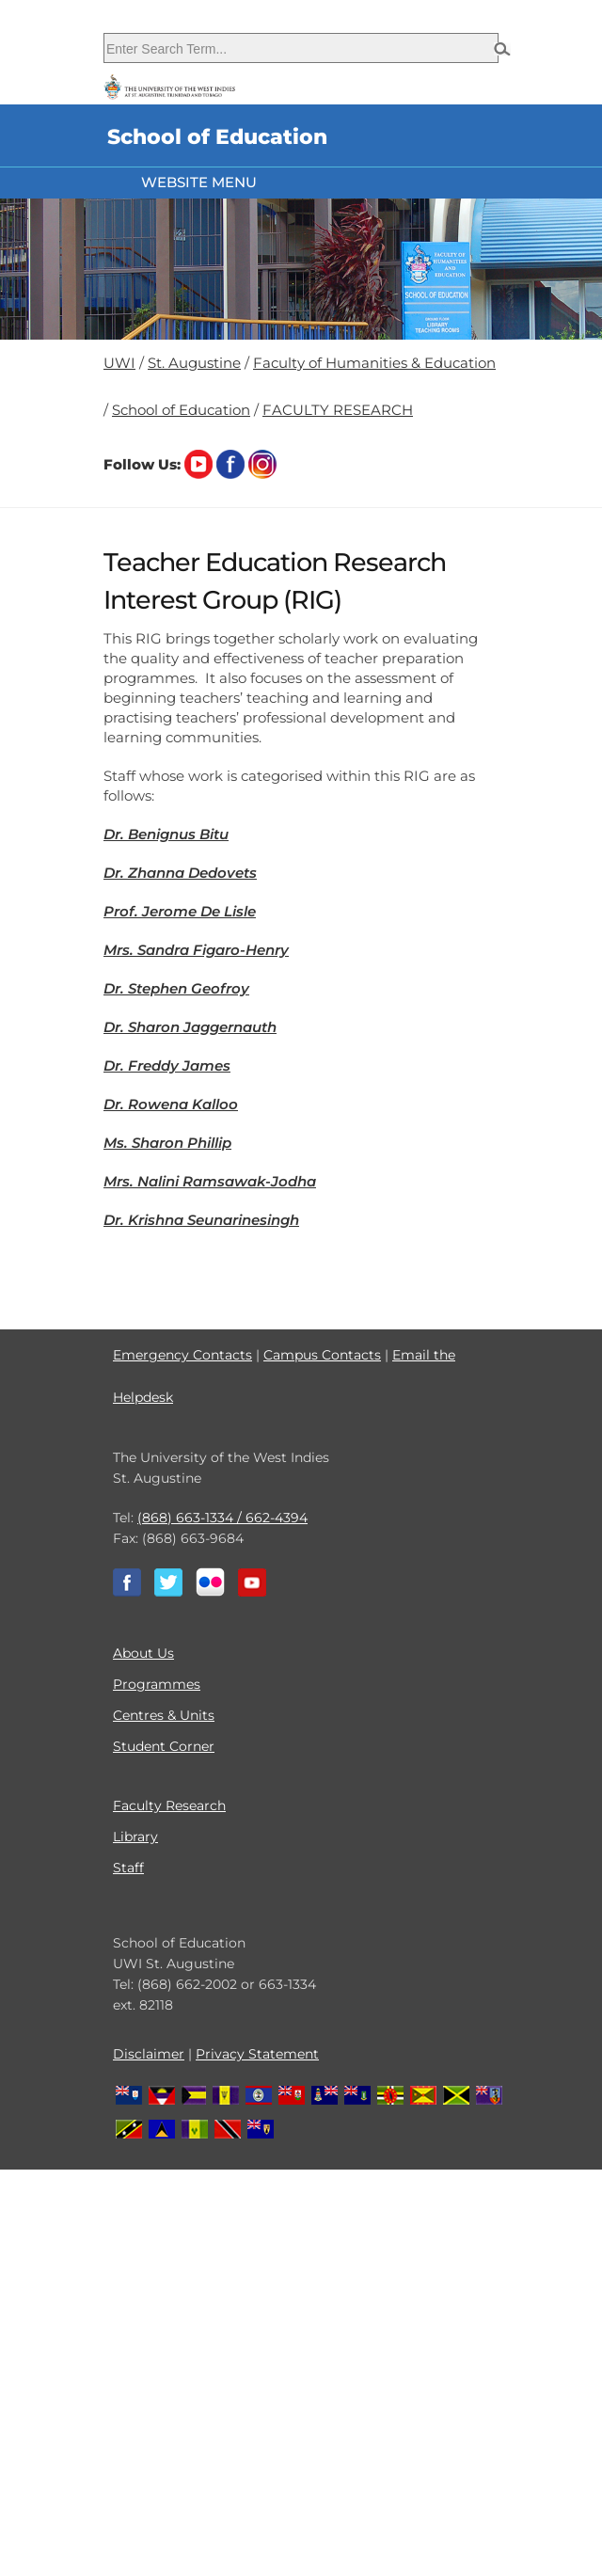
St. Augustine (194, 363)
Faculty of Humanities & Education (374, 363)
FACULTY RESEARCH (337, 410)
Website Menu (199, 182)
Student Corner (163, 1746)
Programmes (156, 1684)
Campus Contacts (322, 1354)
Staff (128, 1867)
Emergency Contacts (182, 1354)
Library (135, 1836)
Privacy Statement (257, 2053)
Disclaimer (148, 2053)
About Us (143, 1653)
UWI (119, 363)
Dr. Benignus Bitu (166, 834)
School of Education (181, 410)
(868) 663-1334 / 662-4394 (222, 1517)
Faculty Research (169, 1805)
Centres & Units (163, 1715)
